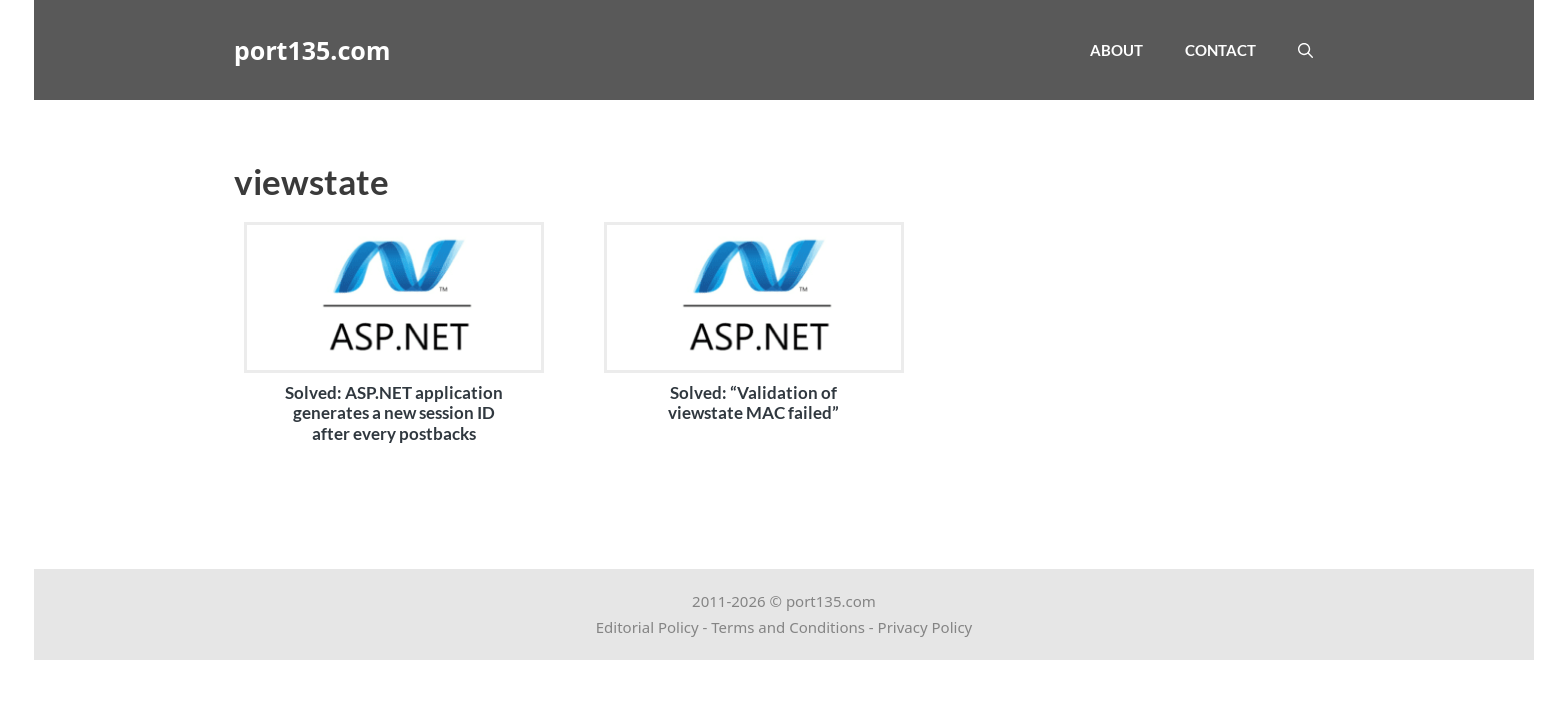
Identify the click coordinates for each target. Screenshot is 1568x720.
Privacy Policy (925, 627)
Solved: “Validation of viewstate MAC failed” (753, 402)
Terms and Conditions (788, 627)
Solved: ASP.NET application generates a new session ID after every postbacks (394, 413)
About (1116, 50)
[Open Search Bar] (1305, 50)
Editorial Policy (647, 627)
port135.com (312, 50)
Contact (1220, 50)
